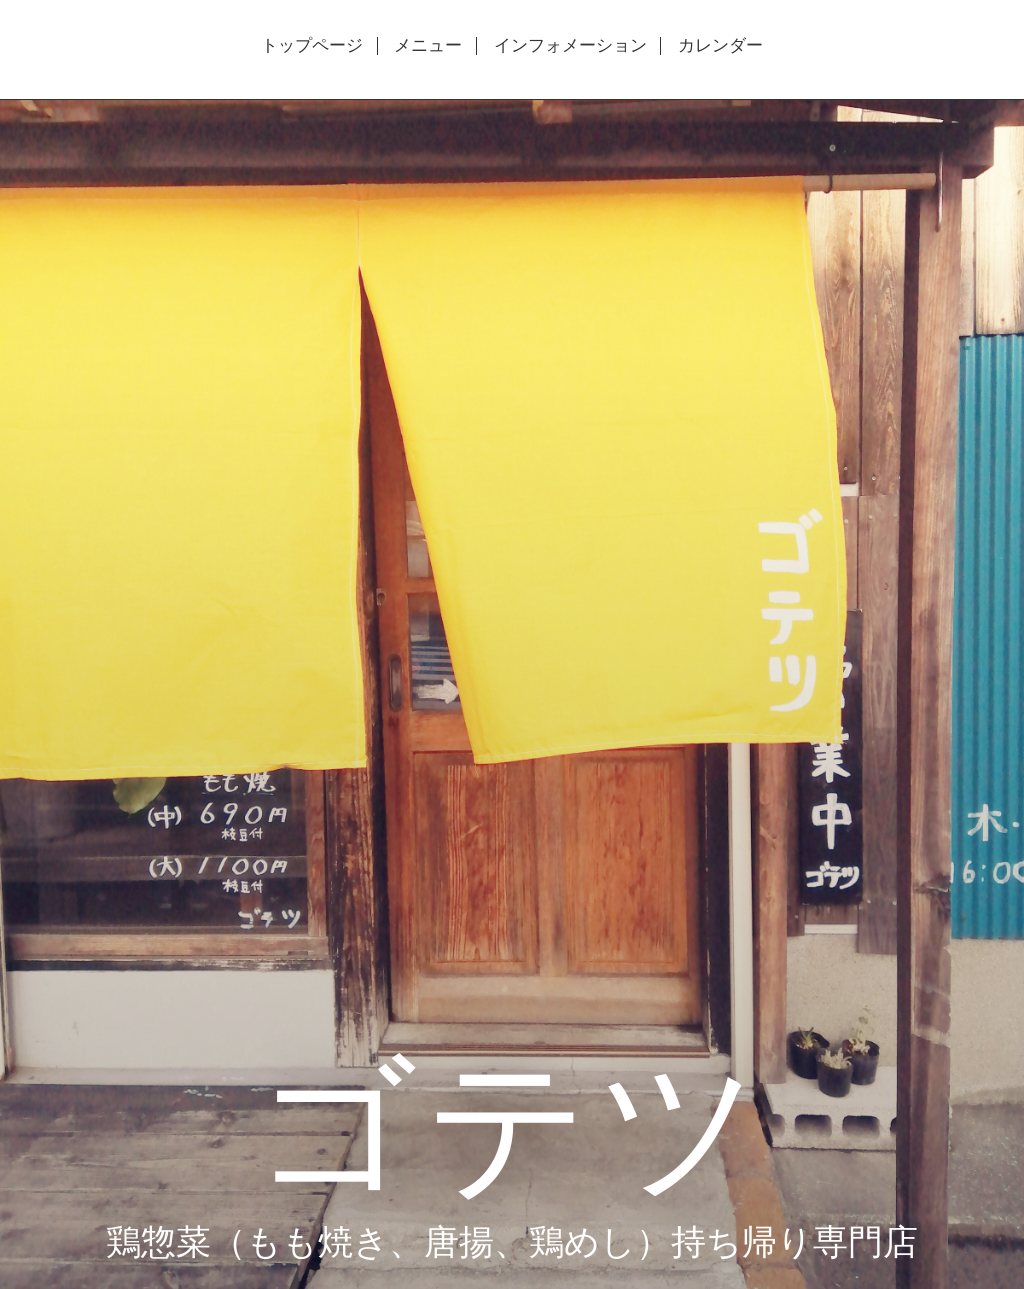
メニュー (428, 46)
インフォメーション (570, 46)
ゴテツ (512, 1121)
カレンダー (720, 46)
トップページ (312, 46)
